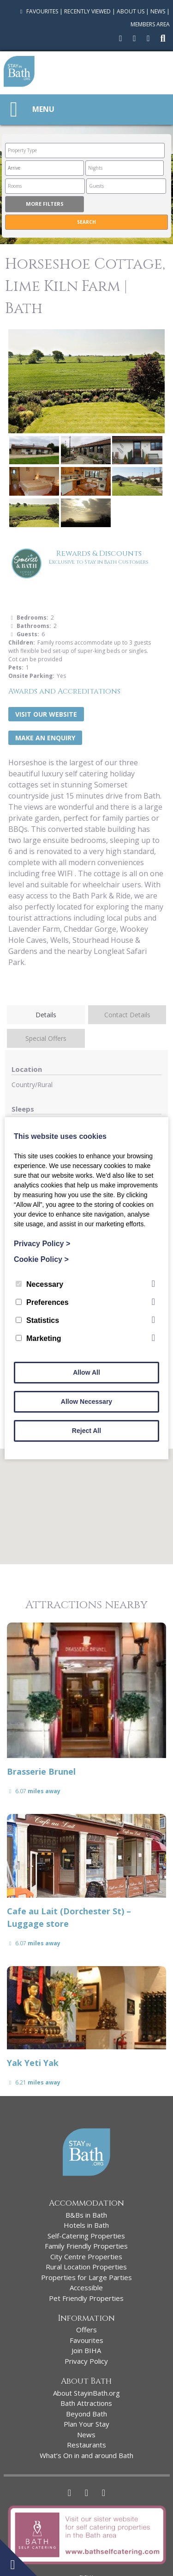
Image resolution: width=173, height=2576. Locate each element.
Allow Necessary (86, 1401)
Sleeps (23, 1108)
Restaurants (86, 2444)
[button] (87, 1497)
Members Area (150, 24)
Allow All (86, 1372)
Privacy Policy (86, 2361)
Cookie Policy (41, 1259)
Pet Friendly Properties (86, 2298)
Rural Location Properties (86, 2266)
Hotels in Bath (86, 2225)
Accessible (86, 2287)
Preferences (42, 1302)
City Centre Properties (86, 2256)
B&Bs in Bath (86, 2214)
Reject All (86, 1430)
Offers (86, 2329)
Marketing (38, 1338)
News (157, 11)
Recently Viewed (87, 11)
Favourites (38, 11)
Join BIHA (86, 2350)
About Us (130, 11)
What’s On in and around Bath (86, 2455)
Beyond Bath (86, 2413)
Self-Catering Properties (86, 2235)
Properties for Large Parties (86, 2277)
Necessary (39, 1284)
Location (27, 1069)
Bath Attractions (86, 2403)
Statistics (37, 1320)
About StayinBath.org (86, 2393)
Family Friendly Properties (86, 2245)
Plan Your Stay (86, 2423)
